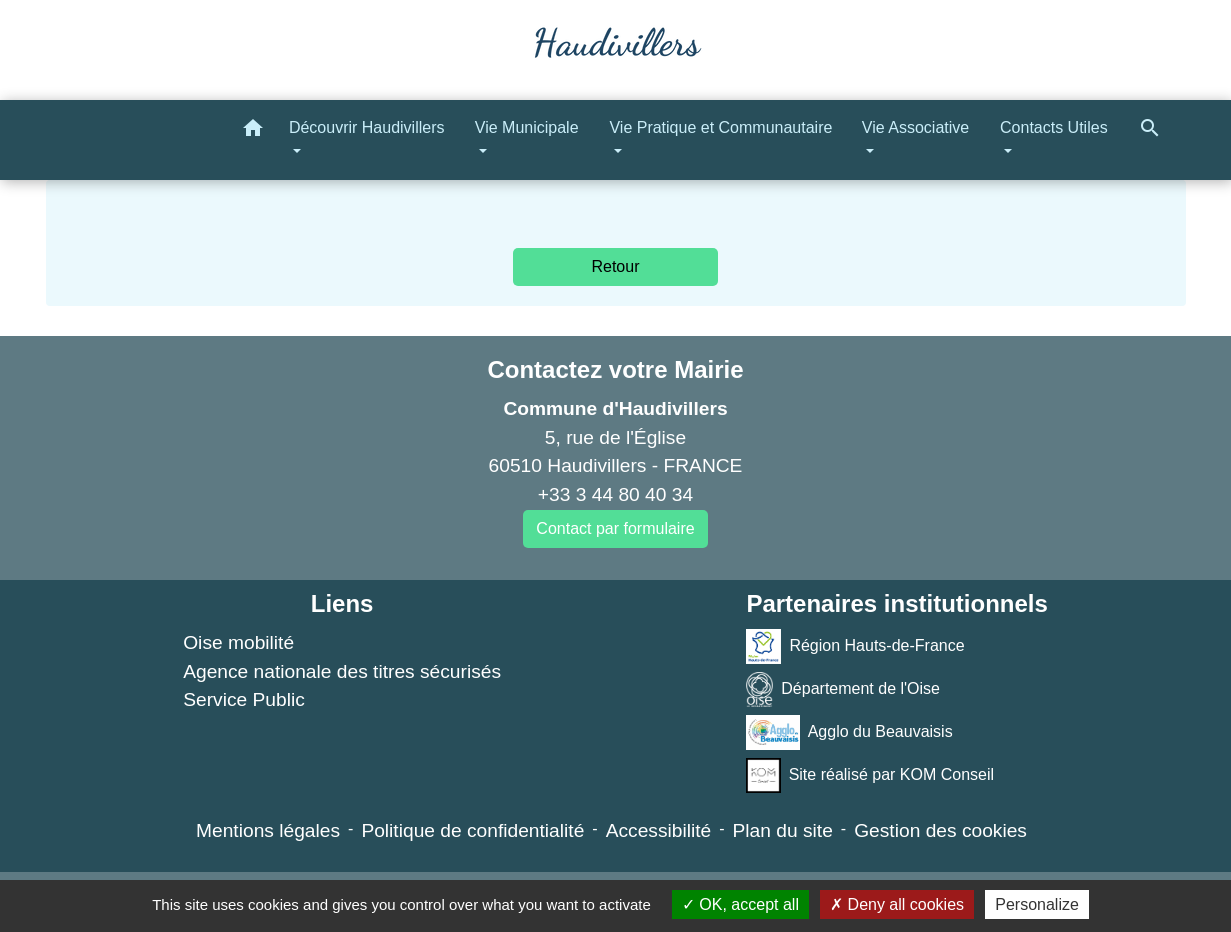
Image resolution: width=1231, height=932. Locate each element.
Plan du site (783, 830)
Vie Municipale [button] (527, 127)
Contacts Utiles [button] (1054, 127)
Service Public (244, 699)
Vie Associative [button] (915, 127)
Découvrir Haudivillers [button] (367, 127)
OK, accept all (740, 904)
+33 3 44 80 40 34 (615, 494)
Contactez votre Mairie (615, 369)
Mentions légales (268, 830)
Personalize (1037, 904)
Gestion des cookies (940, 830)
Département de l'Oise (843, 689)
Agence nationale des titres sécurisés (342, 671)
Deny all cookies (897, 904)
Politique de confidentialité (472, 830)
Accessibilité (659, 830)
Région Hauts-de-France (855, 646)
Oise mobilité (238, 642)
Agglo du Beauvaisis (849, 732)
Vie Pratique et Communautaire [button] (720, 127)
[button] (253, 131)
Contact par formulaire (615, 528)
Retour (615, 266)
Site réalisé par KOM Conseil (870, 775)
